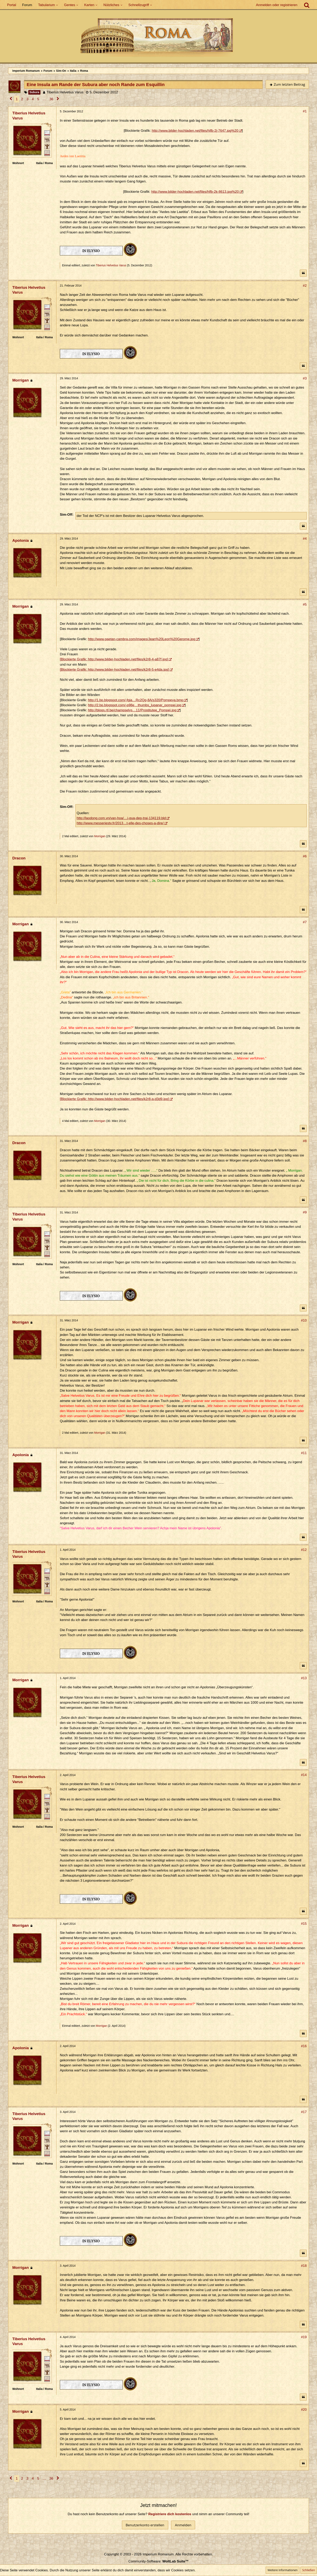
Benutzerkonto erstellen (145, 2525)
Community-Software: (158, 2561)
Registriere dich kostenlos (169, 2514)
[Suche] (306, 5)
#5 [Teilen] (305, 604)
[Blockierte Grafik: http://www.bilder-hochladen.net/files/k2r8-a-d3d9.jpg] (114, 1099)
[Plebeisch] (47, 139)
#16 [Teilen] (304, 2046)
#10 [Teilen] (304, 1320)
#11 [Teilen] (304, 1453)
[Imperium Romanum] (158, 38)
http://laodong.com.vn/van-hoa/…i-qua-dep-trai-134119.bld (121, 818)
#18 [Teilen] (304, 2266)
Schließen (308, 2570)
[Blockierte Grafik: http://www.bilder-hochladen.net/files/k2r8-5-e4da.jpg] (114, 669)
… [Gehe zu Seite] (44, 99)
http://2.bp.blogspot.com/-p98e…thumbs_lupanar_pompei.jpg (134, 705)
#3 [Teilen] (305, 378)
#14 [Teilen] (304, 1775)
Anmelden (183, 2525)
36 (51, 99)
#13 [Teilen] (304, 1678)
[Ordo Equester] (47, 153)
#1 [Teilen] (305, 111)
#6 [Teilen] (305, 856)
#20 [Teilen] (304, 2410)
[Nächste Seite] (58, 99)
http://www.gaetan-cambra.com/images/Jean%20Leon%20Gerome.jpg (141, 639)
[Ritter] (47, 133)
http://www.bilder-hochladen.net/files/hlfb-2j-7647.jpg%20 (195, 131)
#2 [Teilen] (305, 286)
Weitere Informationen (282, 2570)
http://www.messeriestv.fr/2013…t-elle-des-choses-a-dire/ (120, 823)
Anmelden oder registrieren (276, 5)
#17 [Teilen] (304, 2112)
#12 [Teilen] (304, 1550)
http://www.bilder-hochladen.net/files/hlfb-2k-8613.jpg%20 (195, 192)
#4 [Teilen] (305, 539)
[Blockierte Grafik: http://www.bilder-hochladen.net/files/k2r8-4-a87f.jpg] (114, 659)
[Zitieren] (303, 273)
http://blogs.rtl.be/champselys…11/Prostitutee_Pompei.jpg (132, 710)
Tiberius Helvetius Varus (64, 92)
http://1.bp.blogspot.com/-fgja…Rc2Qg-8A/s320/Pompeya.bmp (135, 700)
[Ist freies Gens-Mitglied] (47, 146)
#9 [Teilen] (305, 1212)
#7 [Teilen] (305, 922)
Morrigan (99, 836)
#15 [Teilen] (304, 1924)
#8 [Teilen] (305, 1141)
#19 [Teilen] (304, 2337)
